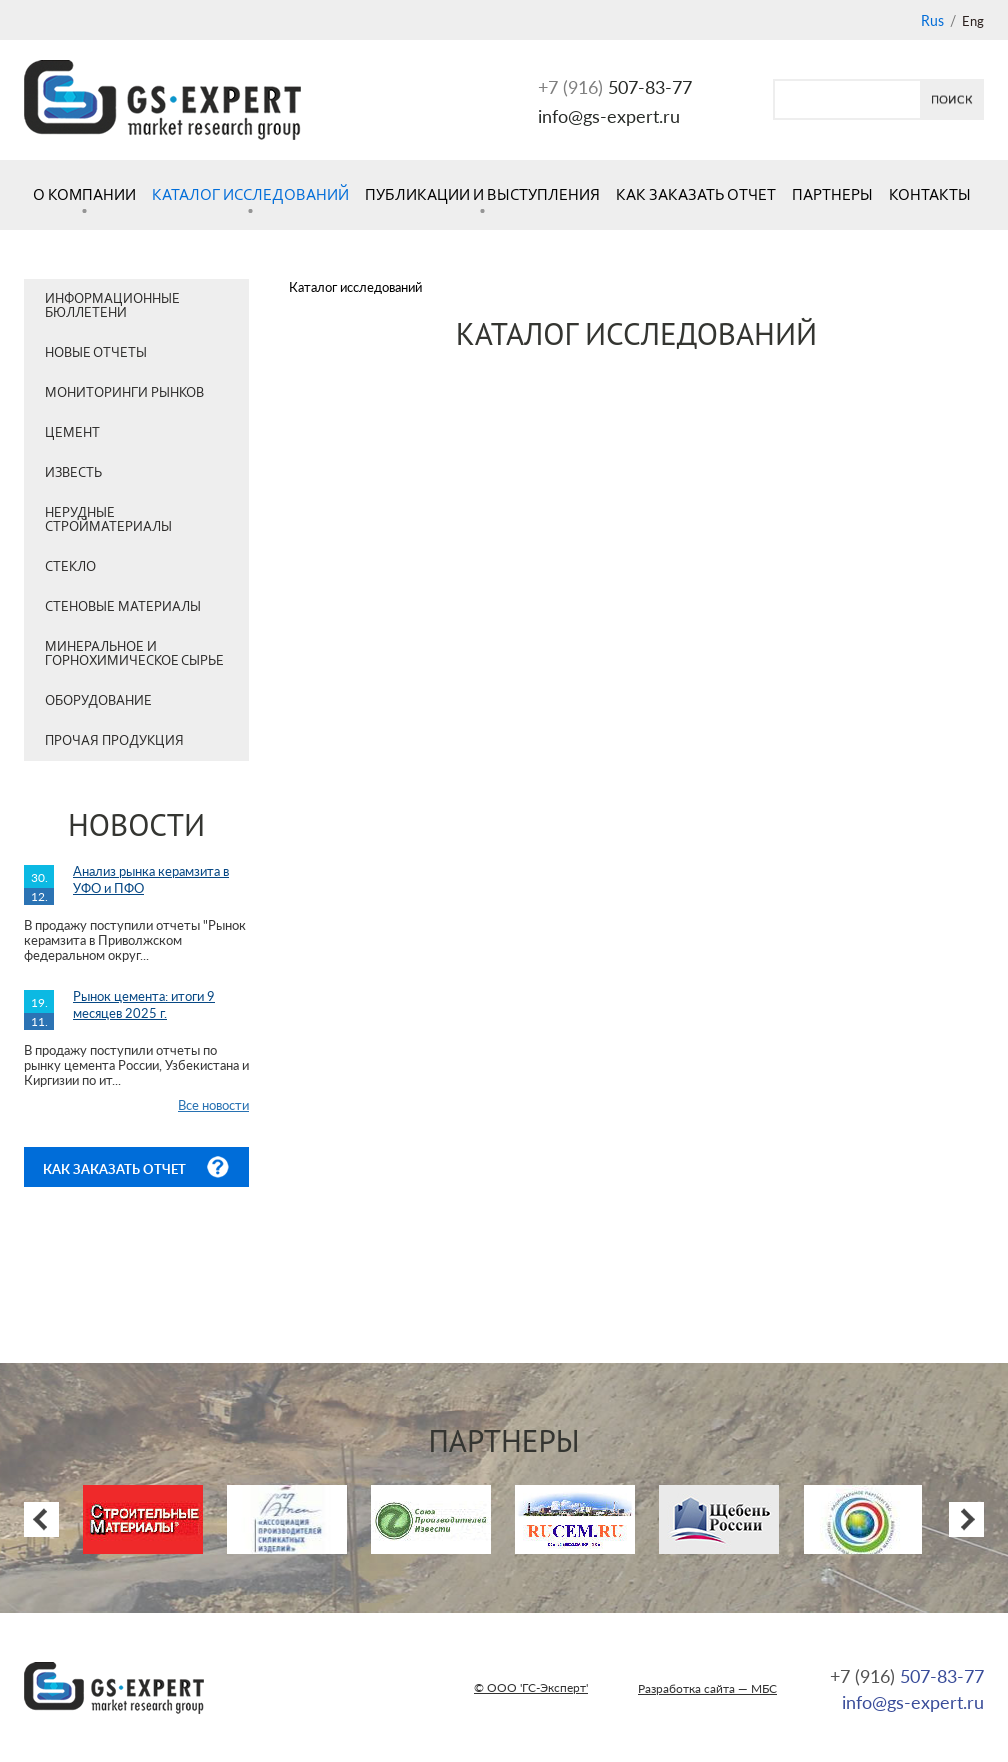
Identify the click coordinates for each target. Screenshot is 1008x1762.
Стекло (70, 566)
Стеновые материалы (123, 606)
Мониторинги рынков (124, 392)
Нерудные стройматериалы (108, 519)
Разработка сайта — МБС (707, 1688)
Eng (973, 21)
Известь (73, 472)
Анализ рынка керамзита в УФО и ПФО (151, 879)
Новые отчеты (96, 352)
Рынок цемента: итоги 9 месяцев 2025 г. (144, 1004)
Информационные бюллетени (112, 305)
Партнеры (832, 194)
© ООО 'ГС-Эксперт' (531, 1687)
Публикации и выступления (482, 194)
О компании (84, 194)
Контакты (930, 194)
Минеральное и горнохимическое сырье (134, 653)
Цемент (72, 432)
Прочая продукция (114, 740)
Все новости (213, 1105)
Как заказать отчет (696, 194)
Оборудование (98, 700)
